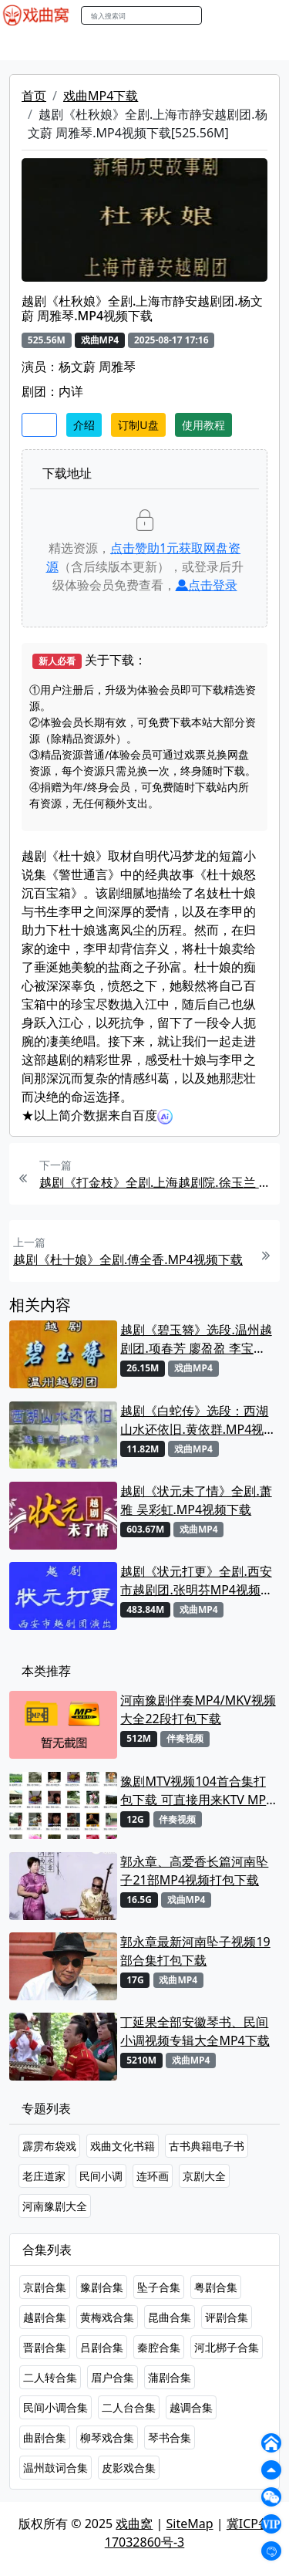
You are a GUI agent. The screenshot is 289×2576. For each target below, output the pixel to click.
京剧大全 (204, 2176)
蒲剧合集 (169, 2377)
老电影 (144, 45)
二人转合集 (50, 2377)
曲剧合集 (44, 2437)
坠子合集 (158, 2287)
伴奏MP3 (256, 45)
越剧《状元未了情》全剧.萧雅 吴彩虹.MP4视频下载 (195, 1500)
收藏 (39, 425)
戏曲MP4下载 (100, 95)
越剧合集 (44, 2317)
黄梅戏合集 (107, 2317)
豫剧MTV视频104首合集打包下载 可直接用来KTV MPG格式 (197, 1791)
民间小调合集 (55, 2407)
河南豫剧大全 (54, 2206)
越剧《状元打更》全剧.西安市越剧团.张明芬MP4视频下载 (196, 1581)
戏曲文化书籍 (122, 2145)
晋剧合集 (44, 2347)
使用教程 (203, 425)
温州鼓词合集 (55, 2467)
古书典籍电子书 (206, 2145)
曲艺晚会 (196, 45)
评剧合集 (226, 2317)
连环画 (152, 2176)
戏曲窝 (134, 2523)
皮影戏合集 (129, 2467)
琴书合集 (169, 2437)
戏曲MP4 (30, 45)
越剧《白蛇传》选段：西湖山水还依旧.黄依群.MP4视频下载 (198, 1420)
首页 (34, 95)
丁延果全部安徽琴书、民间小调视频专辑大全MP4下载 (194, 2031)
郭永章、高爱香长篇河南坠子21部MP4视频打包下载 (194, 1870)
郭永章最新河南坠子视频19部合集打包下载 (195, 1951)
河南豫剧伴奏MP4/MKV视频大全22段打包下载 (197, 1709)
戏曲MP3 (91, 45)
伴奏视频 (184, 1738)
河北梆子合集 (226, 2347)
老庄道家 (44, 2176)
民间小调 (101, 2176)
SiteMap (189, 2523)
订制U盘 (138, 425)
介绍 (84, 425)
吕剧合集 (101, 2347)
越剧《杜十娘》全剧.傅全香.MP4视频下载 (128, 1259)
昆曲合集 (169, 2317)
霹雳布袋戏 (49, 2145)
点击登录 (206, 584)
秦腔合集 (158, 2347)
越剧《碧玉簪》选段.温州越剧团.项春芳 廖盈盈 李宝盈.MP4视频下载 (195, 1339)
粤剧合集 (215, 2287)
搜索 (218, 15)
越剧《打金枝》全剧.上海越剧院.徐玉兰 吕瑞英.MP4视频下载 (157, 1182)
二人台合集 (129, 2407)
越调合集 (191, 2407)
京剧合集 (44, 2287)
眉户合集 (112, 2377)
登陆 (269, 15)
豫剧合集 (101, 2287)
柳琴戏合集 (107, 2437)
